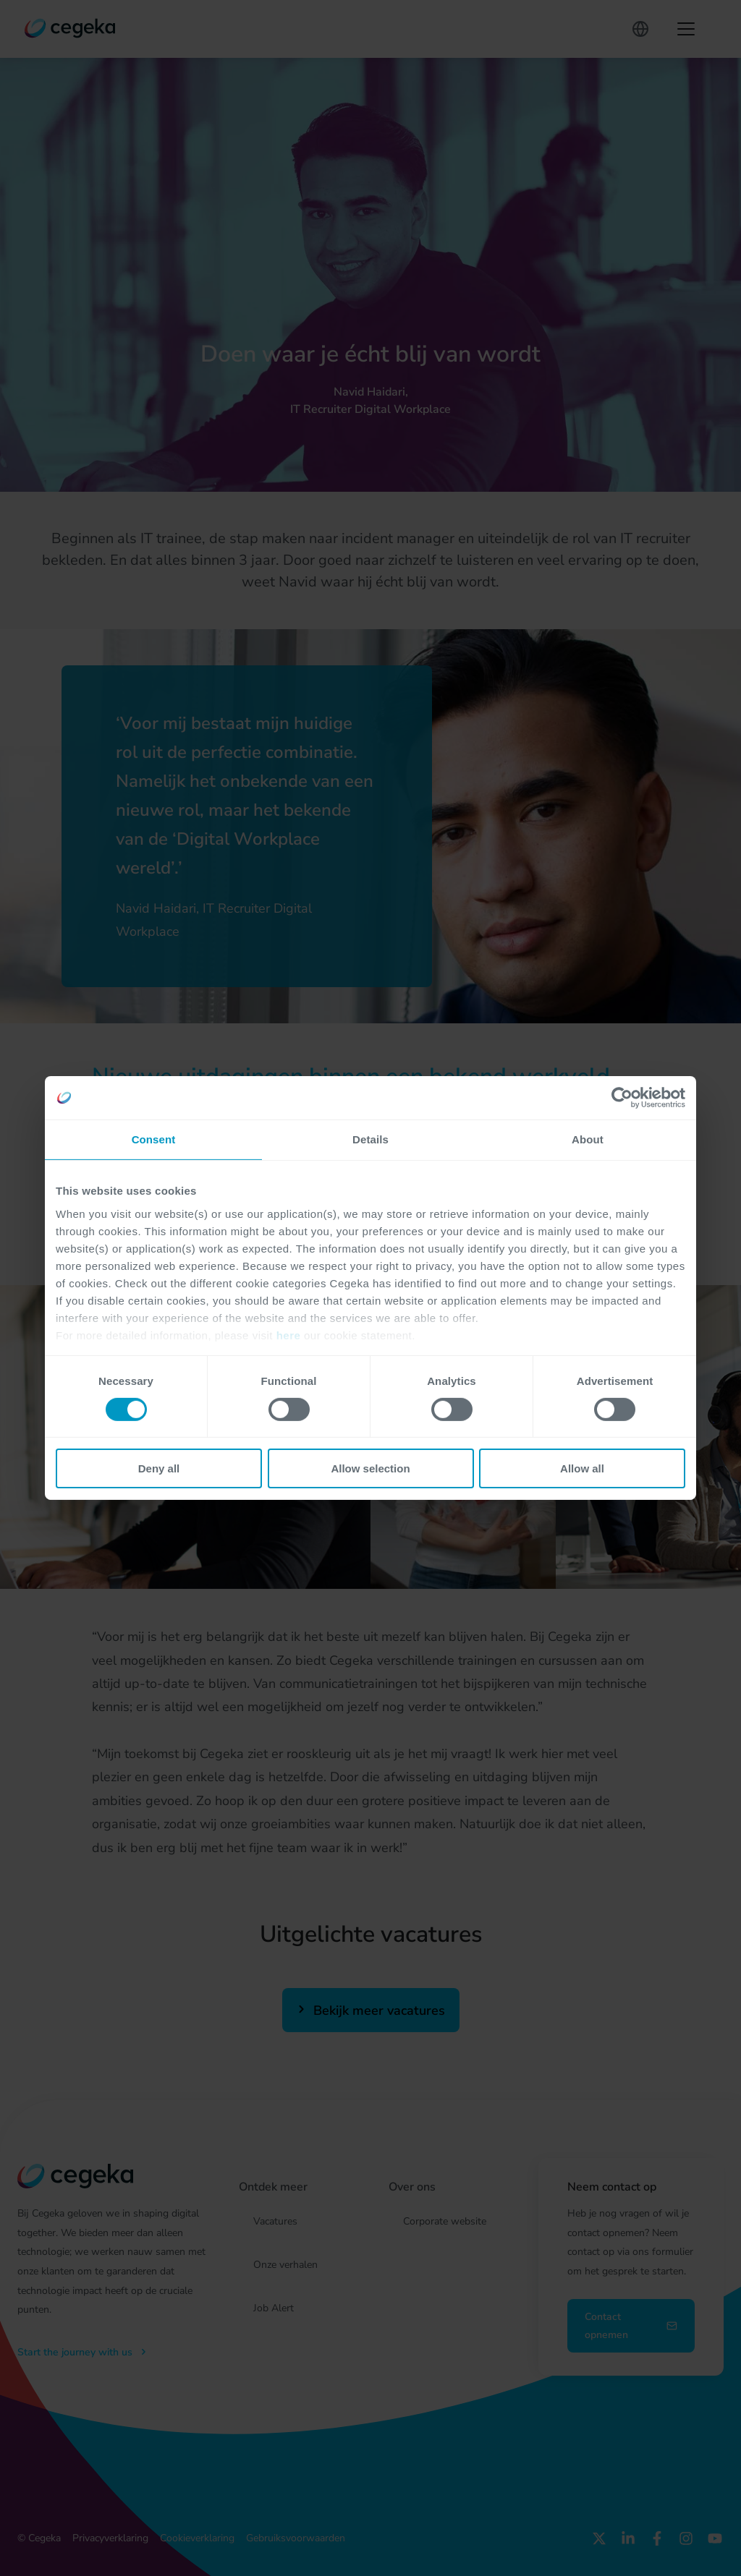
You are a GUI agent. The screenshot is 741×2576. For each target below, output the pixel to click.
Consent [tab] (154, 1139)
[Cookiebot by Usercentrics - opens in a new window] (622, 1098)
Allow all (582, 1468)
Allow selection (370, 1468)
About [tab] (588, 1139)
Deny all (159, 1468)
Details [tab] (370, 1139)
